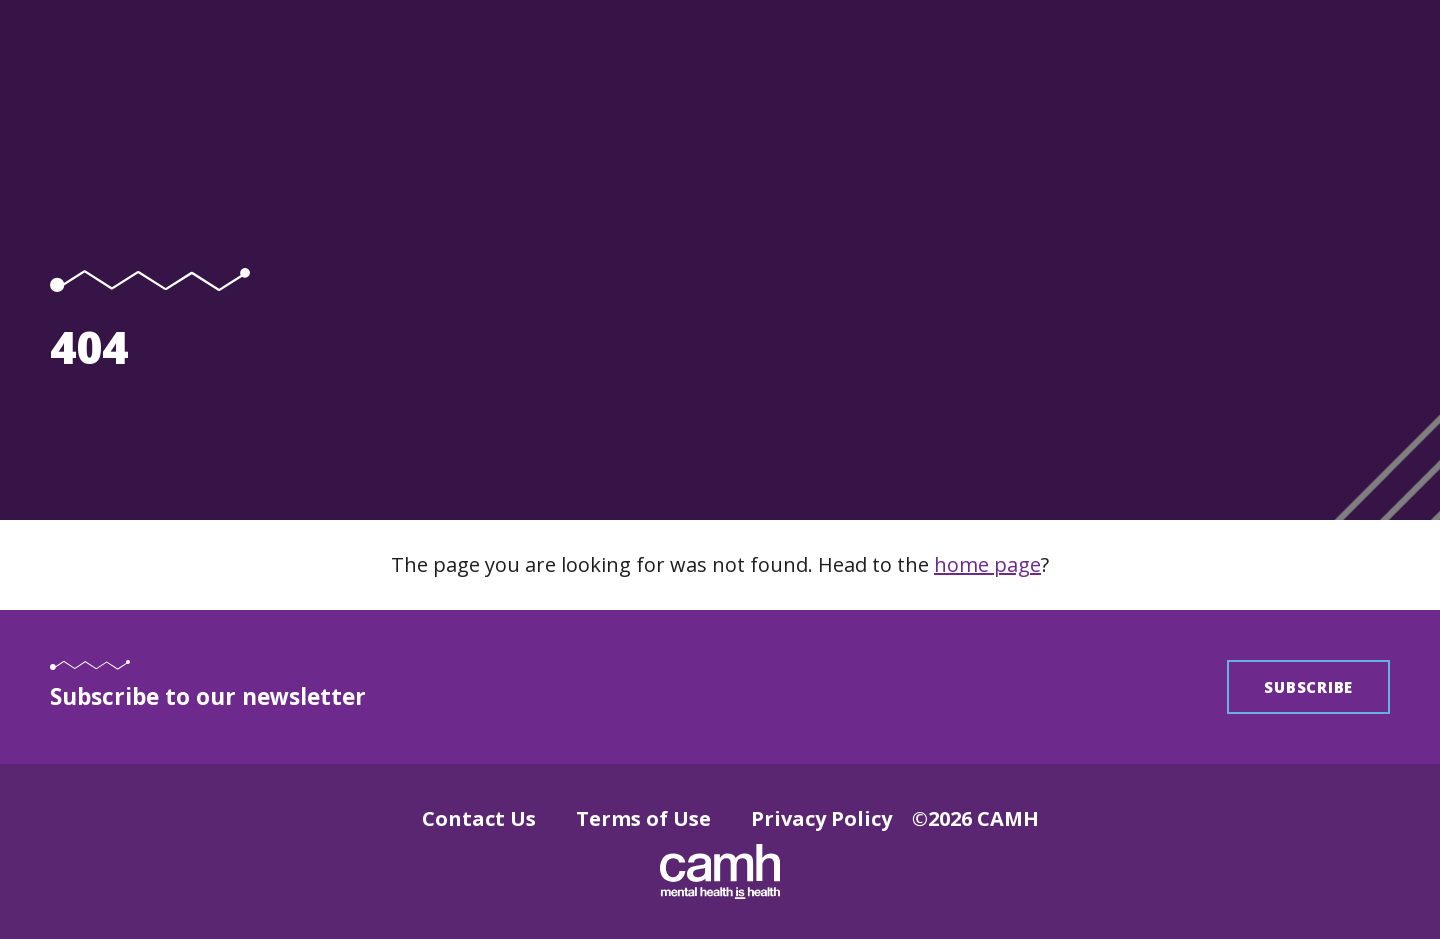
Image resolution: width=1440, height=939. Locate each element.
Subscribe (1308, 687)
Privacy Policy (821, 818)
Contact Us (479, 818)
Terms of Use (643, 818)
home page (987, 564)
